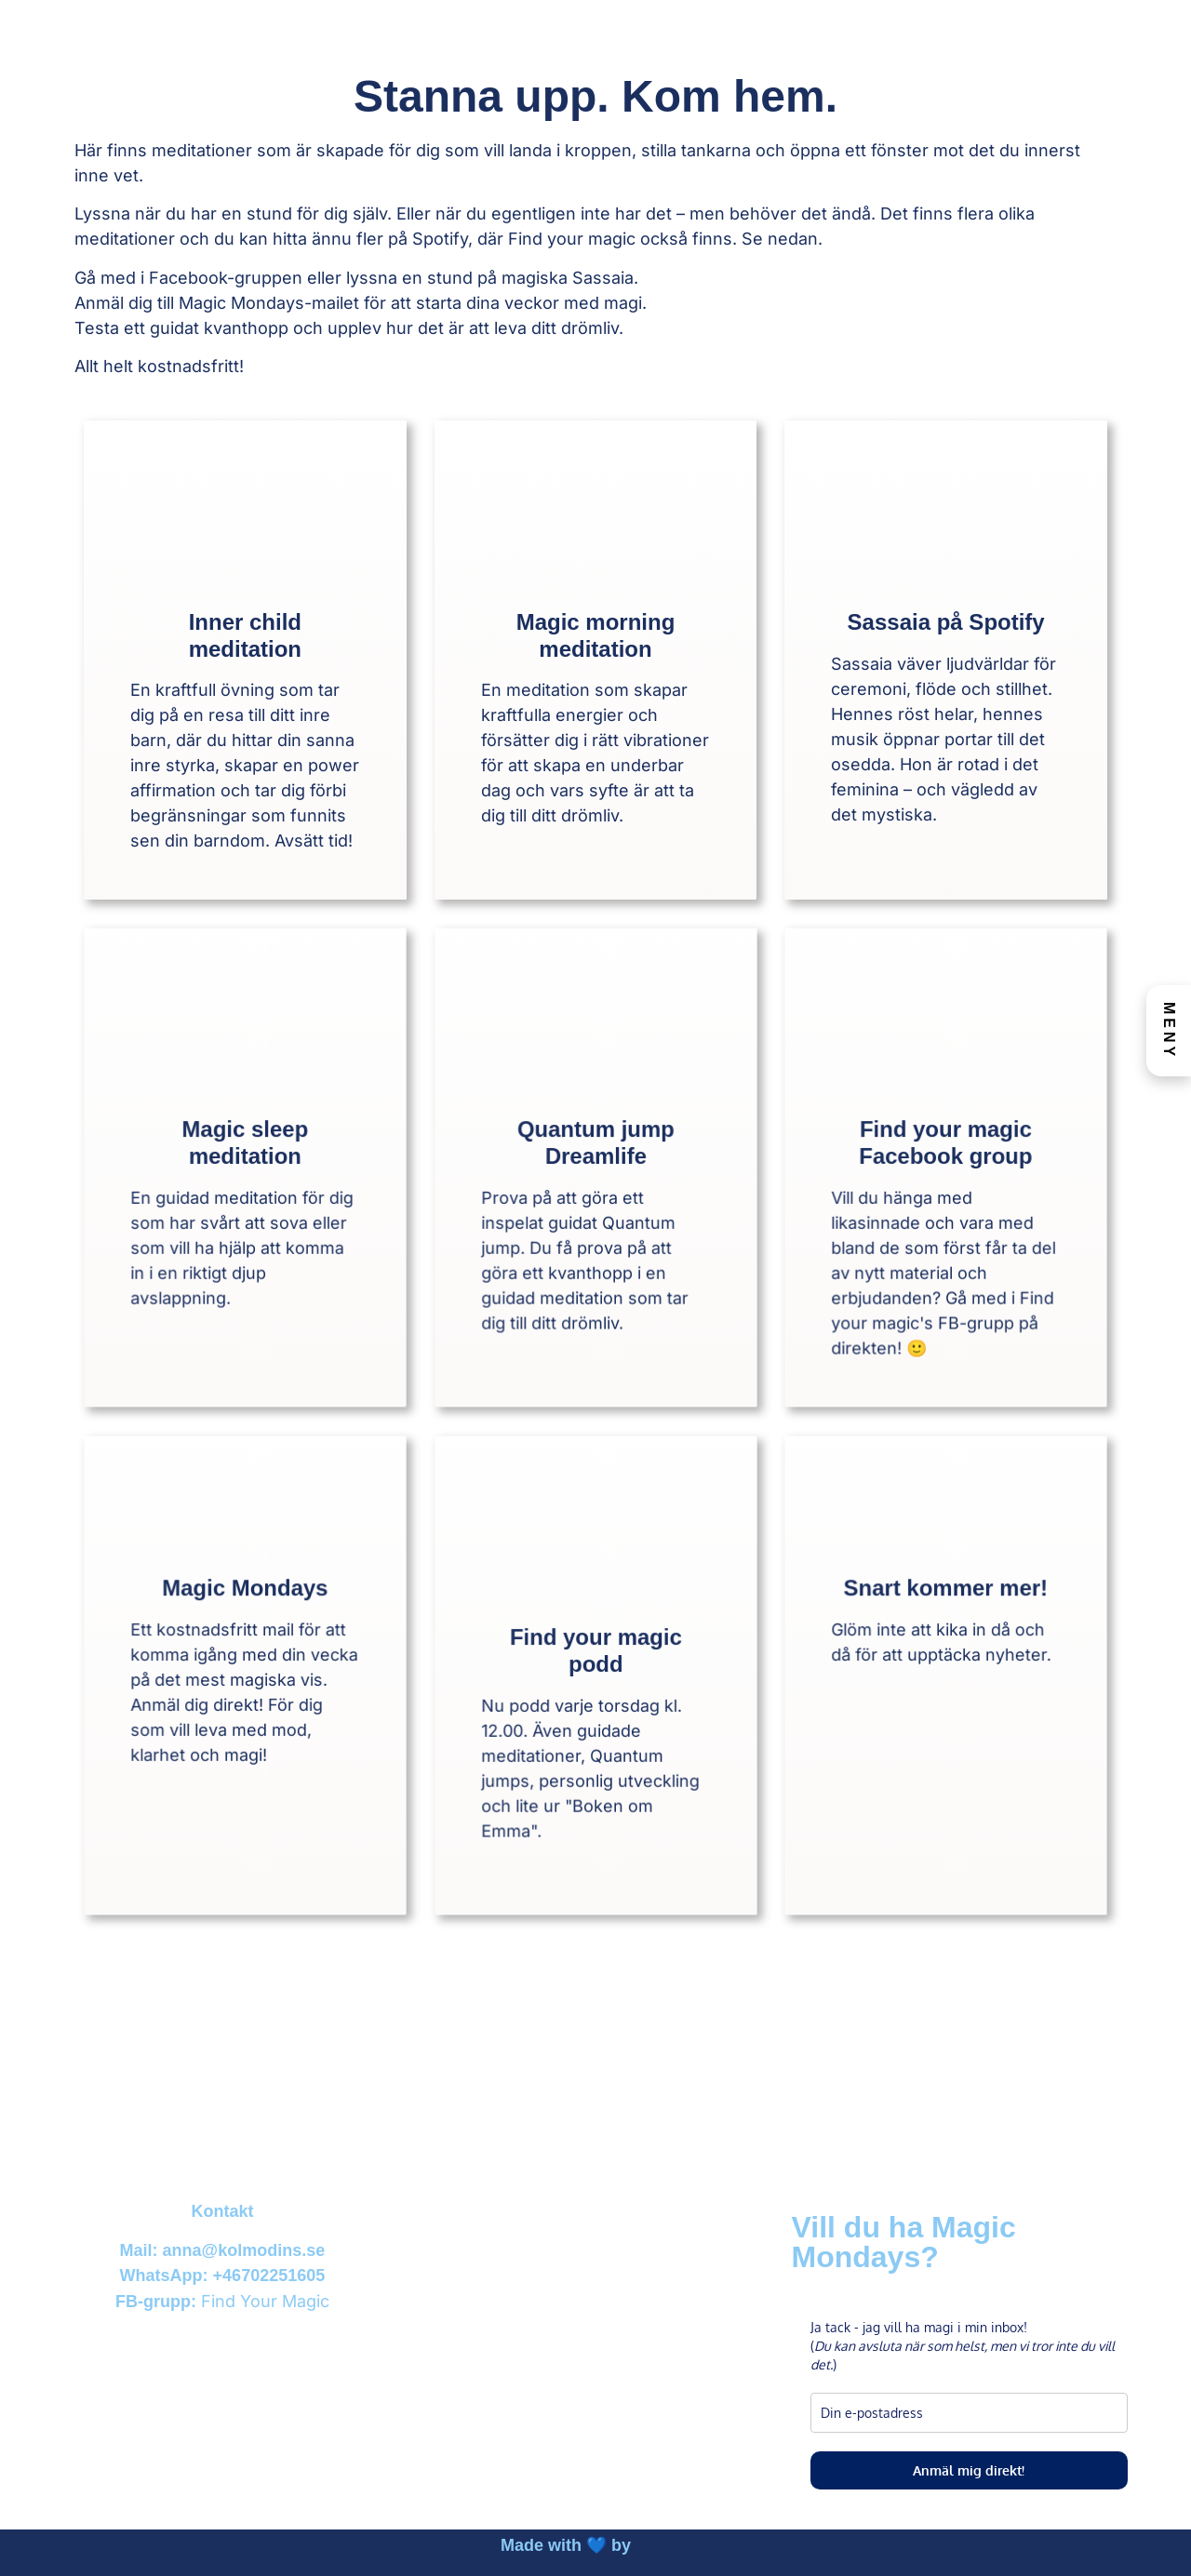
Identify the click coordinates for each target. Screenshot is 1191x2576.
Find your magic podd (595, 1659)
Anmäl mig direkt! (968, 2470)
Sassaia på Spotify (946, 621)
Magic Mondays (245, 1618)
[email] (969, 2413)
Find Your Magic (265, 2301)
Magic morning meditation (596, 635)
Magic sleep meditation (245, 1151)
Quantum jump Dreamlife (595, 1151)
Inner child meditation (245, 635)
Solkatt (663, 2545)
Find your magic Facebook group (946, 1151)
